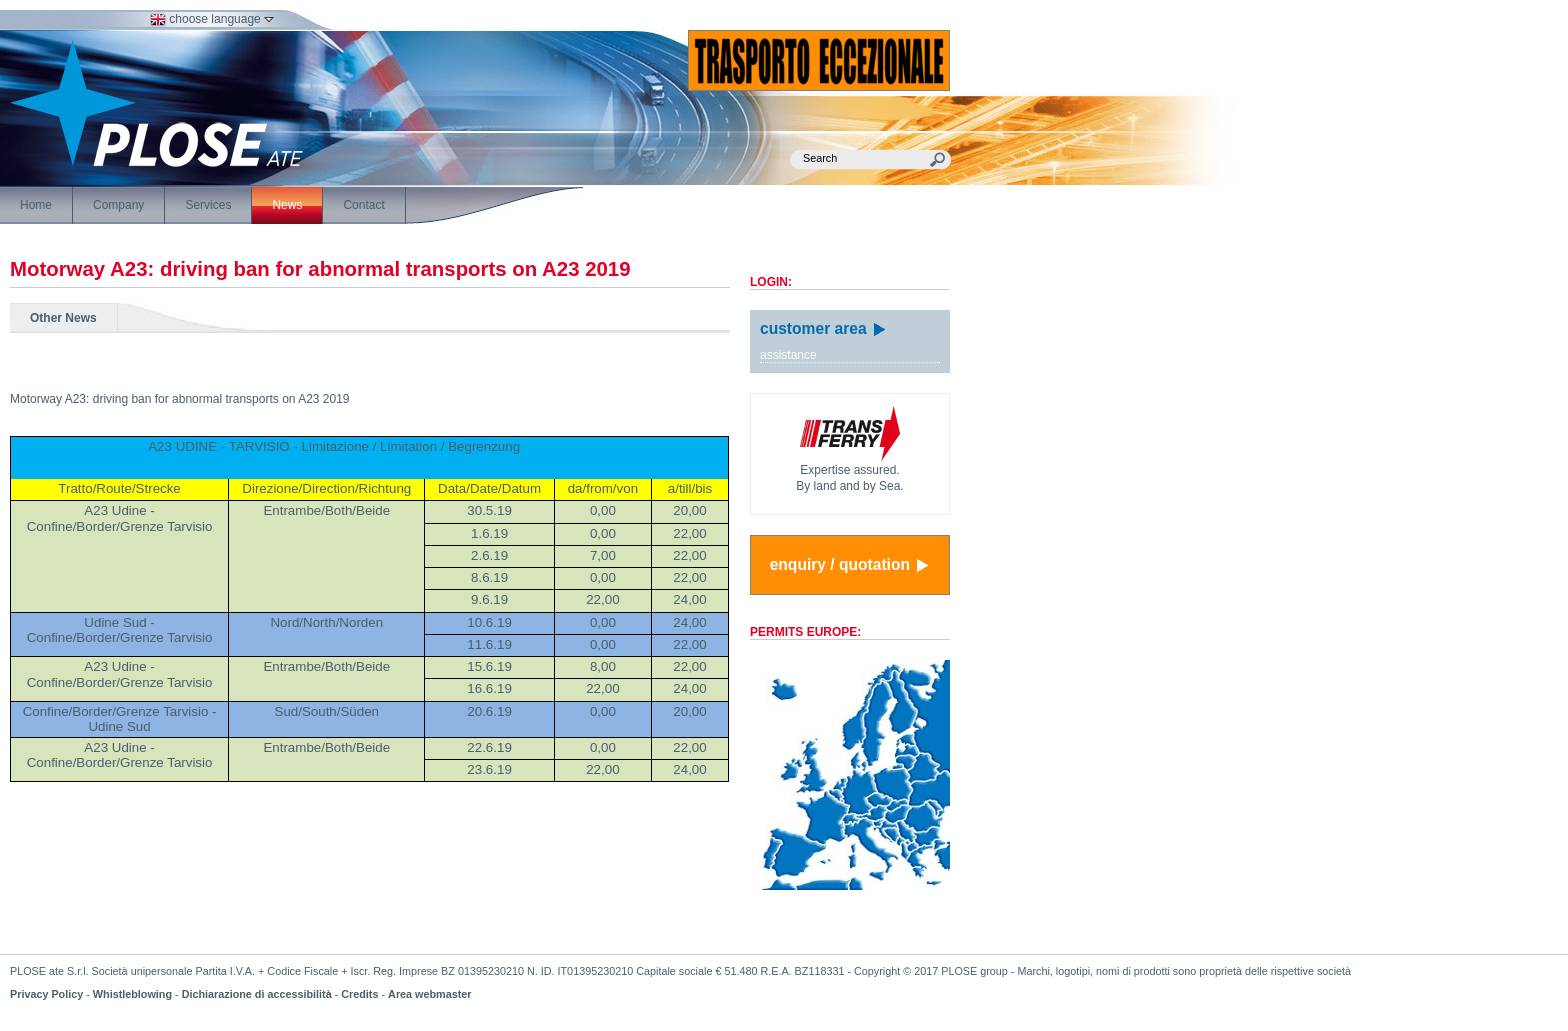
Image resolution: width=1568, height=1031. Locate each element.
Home (36, 205)
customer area (823, 328)
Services (208, 205)
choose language (212, 19)
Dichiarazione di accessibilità (257, 994)
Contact (363, 205)
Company (118, 205)
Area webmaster (429, 994)
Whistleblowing (132, 994)
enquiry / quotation (850, 565)
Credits (359, 994)
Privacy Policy (46, 994)
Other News (63, 318)
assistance (788, 355)
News (287, 205)
